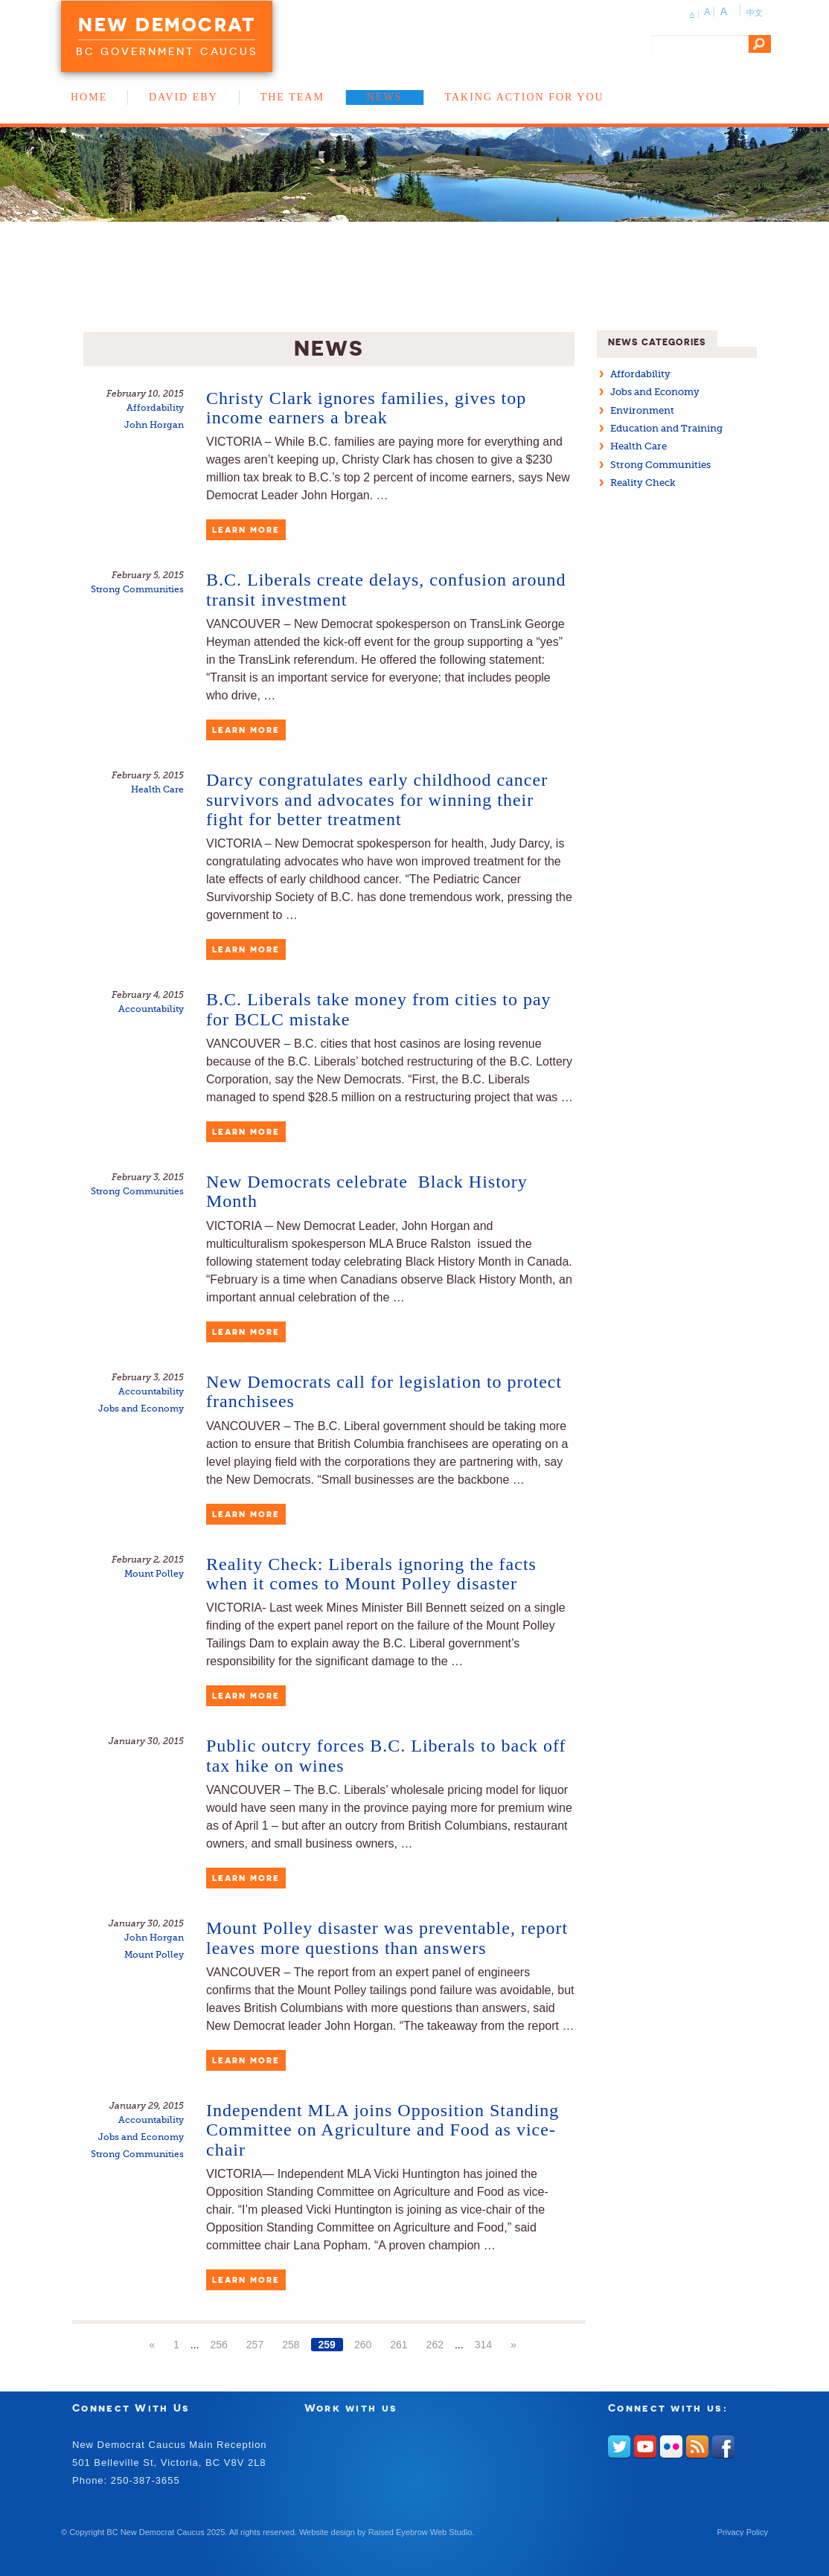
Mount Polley (154, 1574)
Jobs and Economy (141, 1409)
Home (89, 97)
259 (327, 2345)
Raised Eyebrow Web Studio (420, 2532)
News (385, 97)
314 (483, 2345)
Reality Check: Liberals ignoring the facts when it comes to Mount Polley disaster (371, 1573)
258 (290, 2345)
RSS (697, 2446)
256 (218, 2345)
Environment (642, 410)
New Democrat (166, 24)
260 (362, 2345)
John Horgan (154, 425)
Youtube (645, 2446)
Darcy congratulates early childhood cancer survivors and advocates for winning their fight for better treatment (377, 799)
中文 (754, 12)
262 (435, 2345)
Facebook (723, 2446)
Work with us (351, 2407)
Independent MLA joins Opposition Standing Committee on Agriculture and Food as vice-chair (382, 2130)
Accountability (151, 1009)
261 (398, 2345)
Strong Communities (137, 590)
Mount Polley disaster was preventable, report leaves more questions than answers (387, 1937)
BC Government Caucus (166, 51)
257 (254, 2345)
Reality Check (643, 482)
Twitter (619, 2446)
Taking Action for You (524, 97)
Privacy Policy (742, 2532)
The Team (292, 97)
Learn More (246, 530)
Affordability (155, 408)
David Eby (183, 97)
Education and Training (666, 428)
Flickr (671, 2446)
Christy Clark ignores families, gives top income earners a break (366, 407)
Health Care (157, 790)
